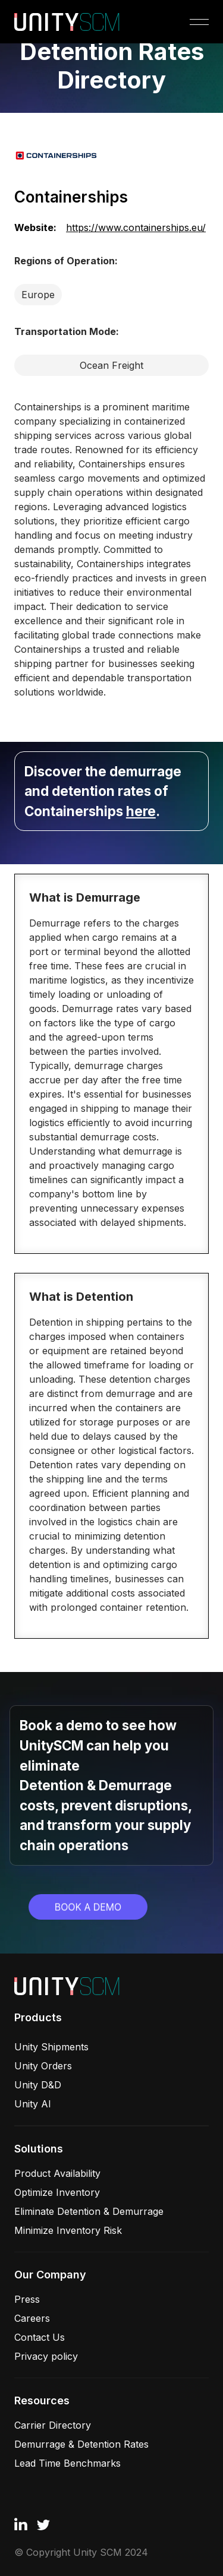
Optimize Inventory (57, 2192)
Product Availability (57, 2173)
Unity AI (32, 2104)
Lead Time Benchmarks (67, 2463)
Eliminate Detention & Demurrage (89, 2211)
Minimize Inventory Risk (68, 2230)
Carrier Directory (52, 2425)
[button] (197, 21)
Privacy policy (46, 2356)
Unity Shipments (51, 2047)
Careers (32, 2318)
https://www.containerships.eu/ (136, 227)
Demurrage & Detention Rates (81, 2444)
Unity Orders (43, 2066)
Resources (42, 2400)
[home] (67, 22)
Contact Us (39, 2337)
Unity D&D (37, 2085)
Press (27, 2299)
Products (38, 2017)
